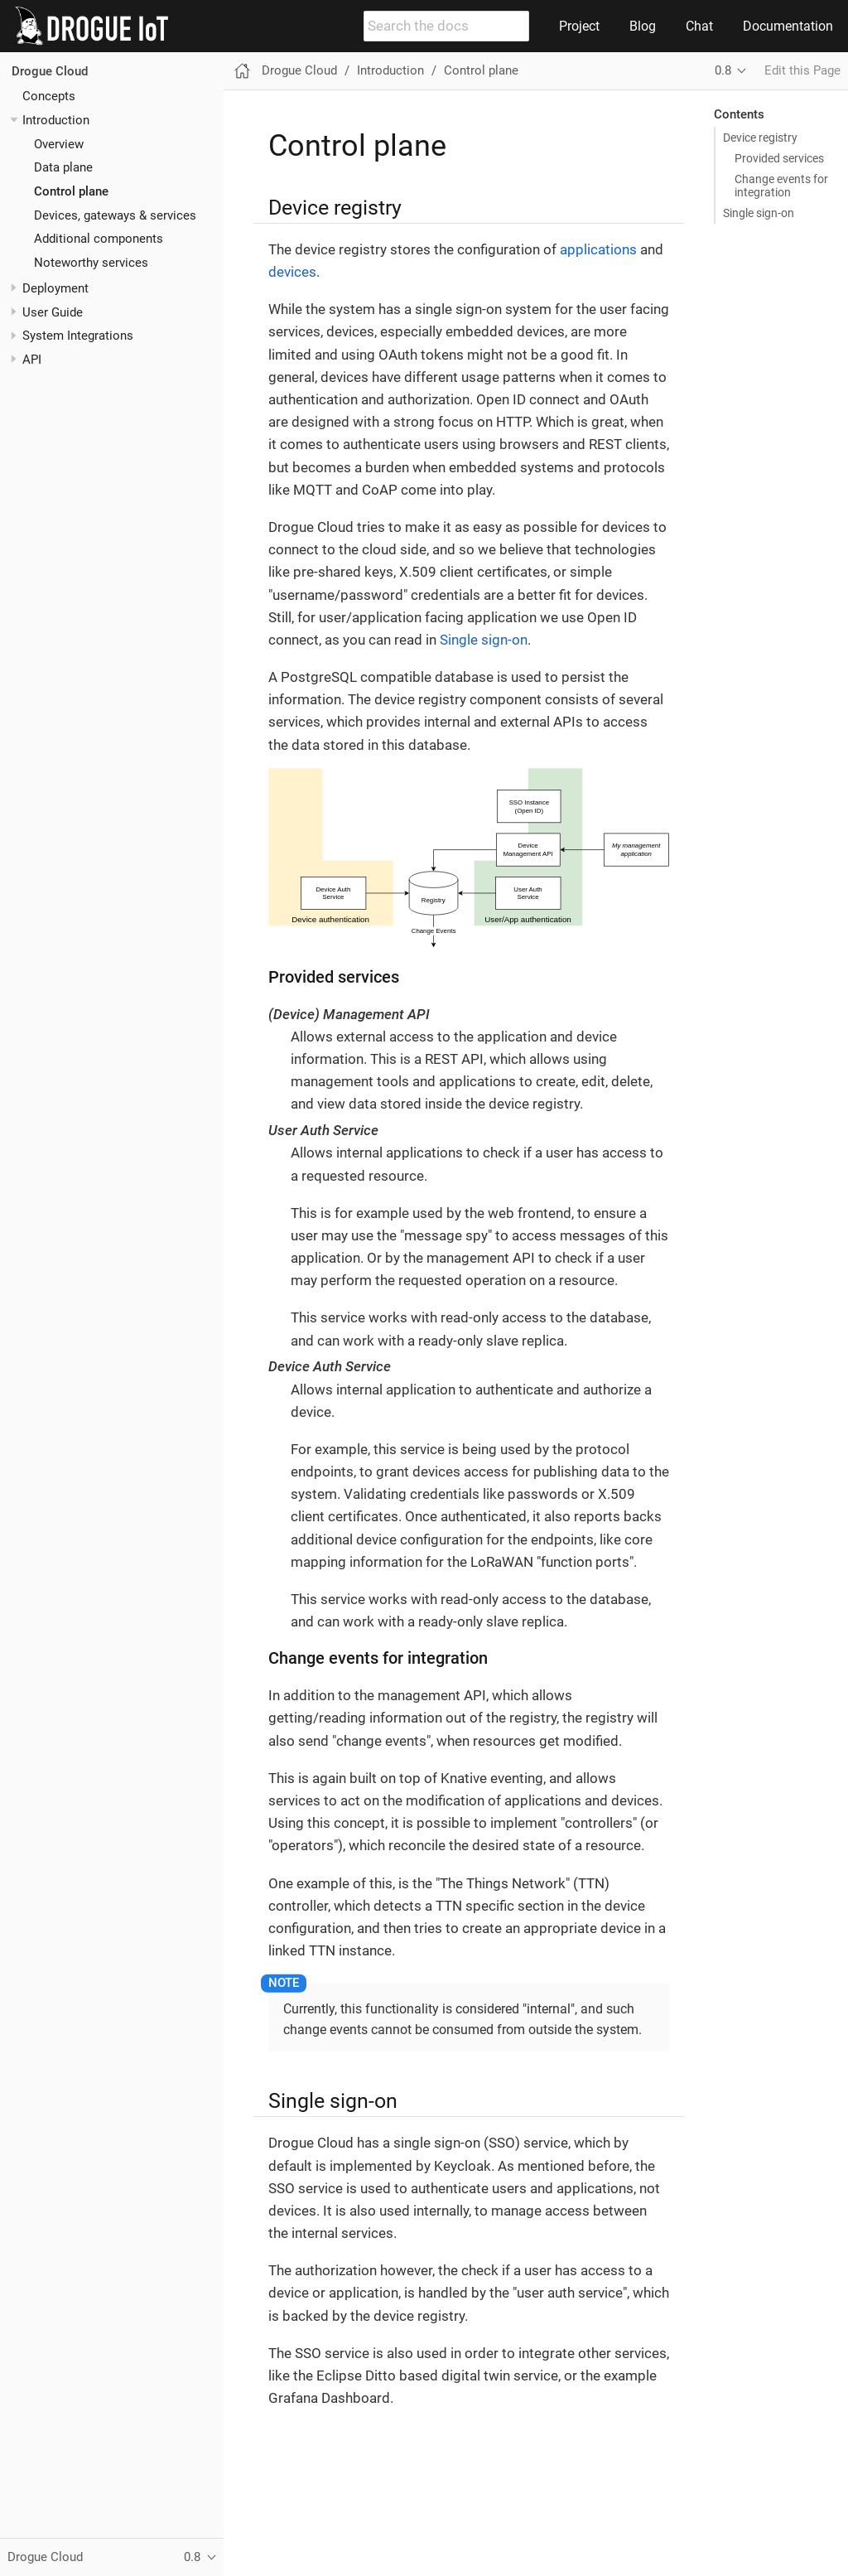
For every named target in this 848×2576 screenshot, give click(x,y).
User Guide (52, 312)
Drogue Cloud (50, 71)
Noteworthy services (91, 262)
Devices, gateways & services (115, 215)
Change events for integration (781, 185)
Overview (59, 144)
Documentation (788, 26)
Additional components (98, 238)
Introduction (55, 120)
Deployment (55, 288)
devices (292, 271)
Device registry (760, 137)
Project (579, 26)
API (31, 359)
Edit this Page (802, 70)
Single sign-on (758, 213)
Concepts (48, 96)
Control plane (71, 191)
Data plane (63, 167)
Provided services (779, 158)
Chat (699, 26)
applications (598, 249)
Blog (642, 26)
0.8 (723, 70)
